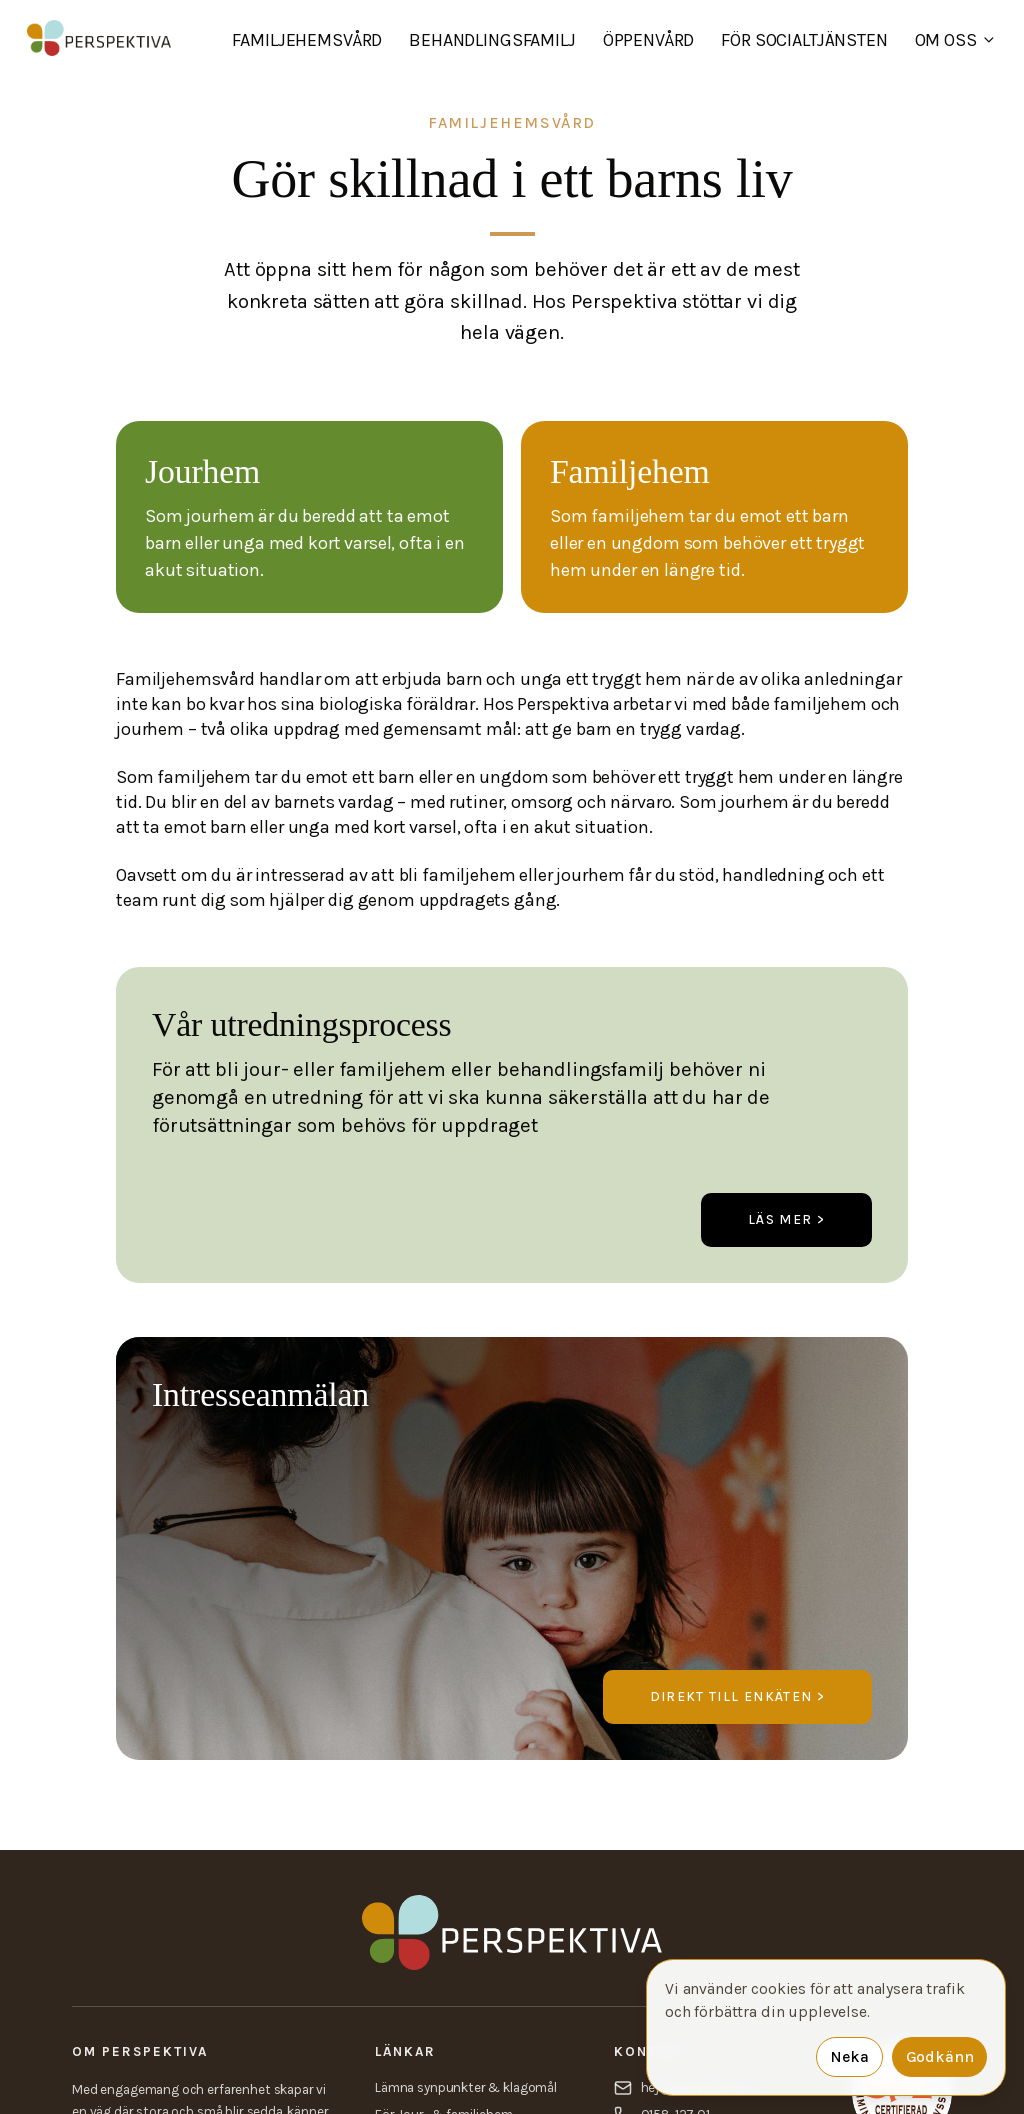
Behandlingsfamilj (492, 40)
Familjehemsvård (307, 40)
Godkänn (940, 2057)
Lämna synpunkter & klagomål (466, 2087)
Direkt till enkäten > (737, 1696)
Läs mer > (786, 1219)
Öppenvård (649, 40)
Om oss (956, 40)
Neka (849, 2057)
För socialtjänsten (804, 40)
